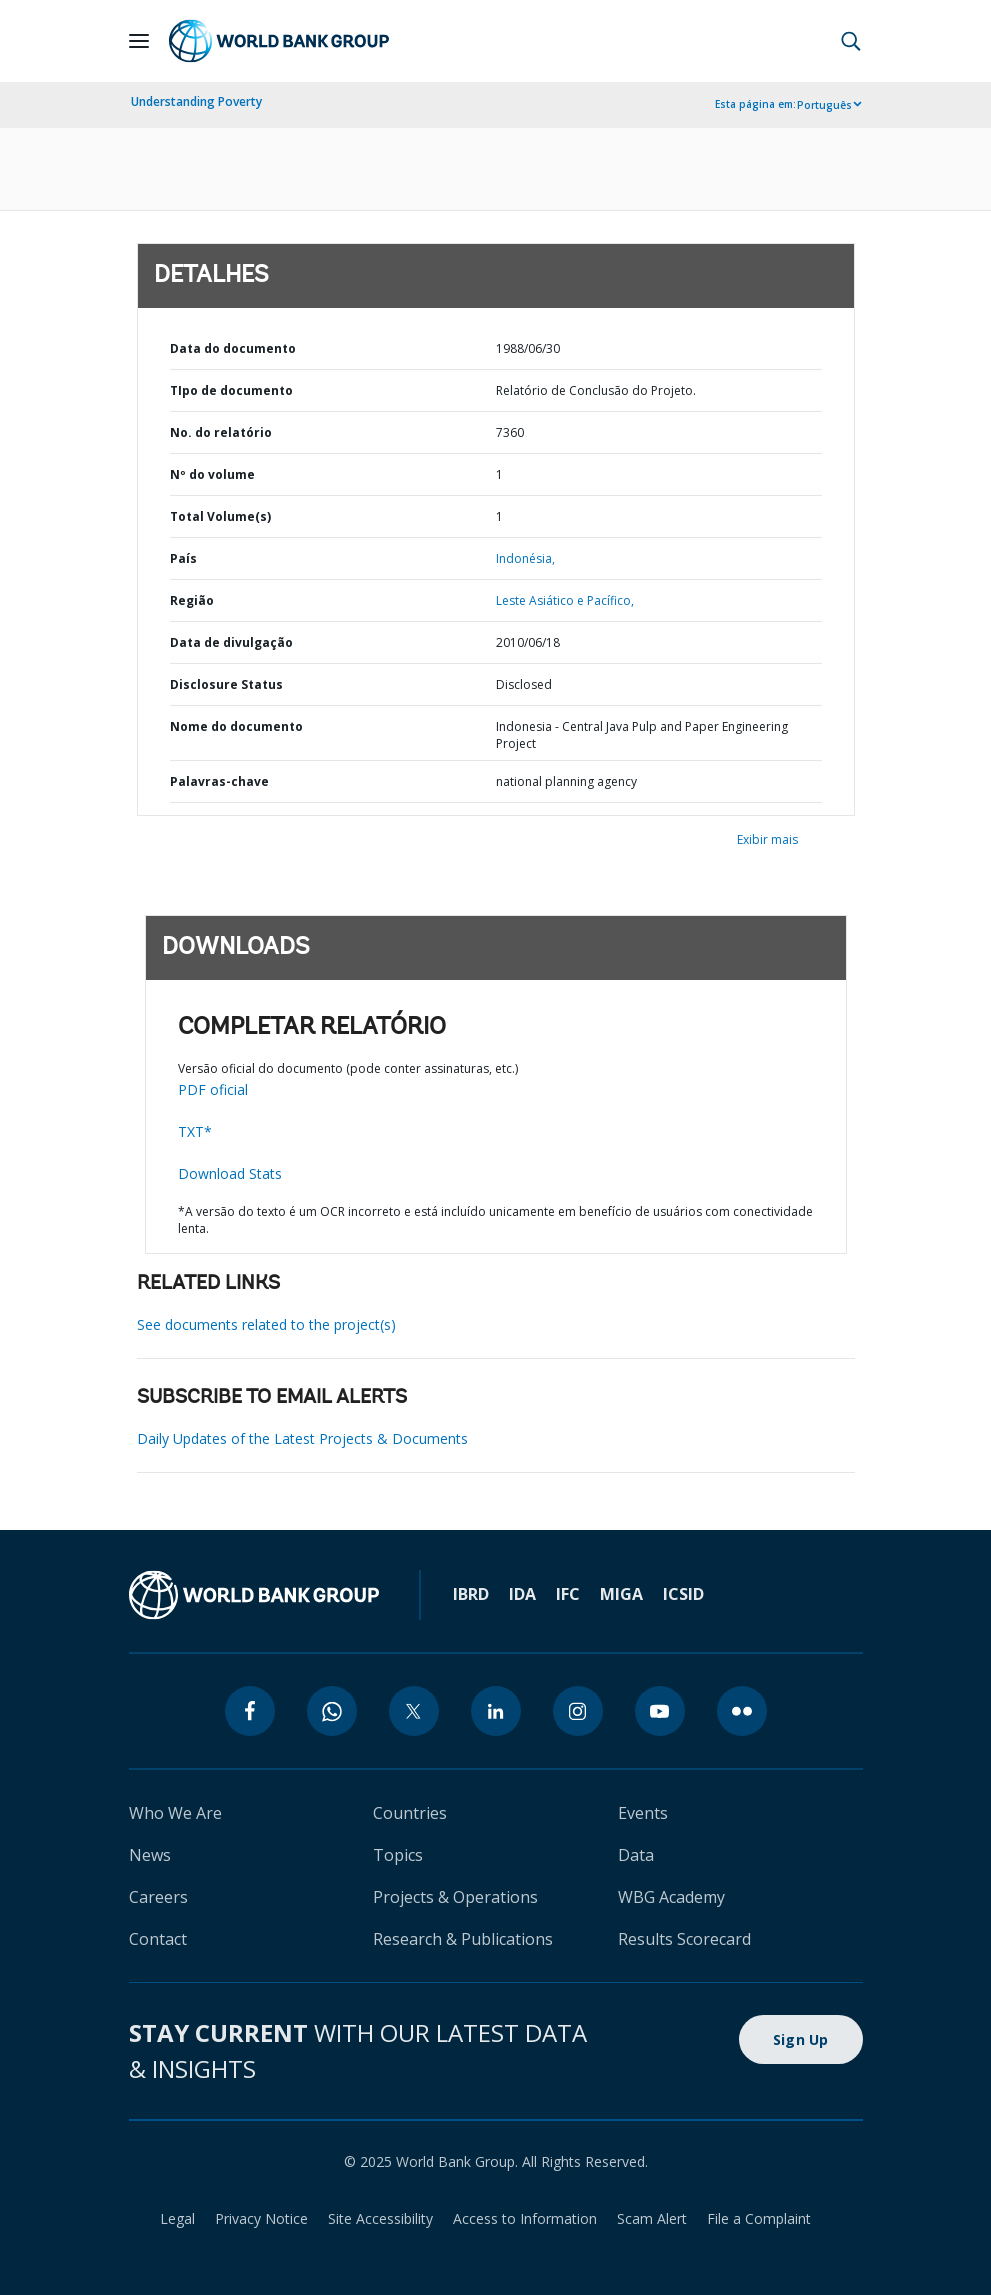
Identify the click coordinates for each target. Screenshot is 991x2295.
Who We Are (175, 1813)
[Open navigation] (139, 41)
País (183, 558)
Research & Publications (463, 1939)
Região (192, 600)
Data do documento (233, 348)
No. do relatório (221, 432)
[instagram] (578, 1711)
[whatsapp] (332, 1711)
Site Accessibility (380, 2218)
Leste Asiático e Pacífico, (565, 600)
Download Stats (230, 1173)
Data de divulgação (231, 642)
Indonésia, (525, 558)
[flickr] (742, 1711)
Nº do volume (212, 474)
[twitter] (414, 1711)
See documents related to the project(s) (266, 1324)
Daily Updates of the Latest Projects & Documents (302, 1438)
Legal (177, 2218)
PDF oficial (213, 1089)
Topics (398, 1855)
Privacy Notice (261, 2218)
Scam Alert (652, 2218)
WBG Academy (671, 1897)
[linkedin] (496, 1711)
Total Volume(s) (220, 516)
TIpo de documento (231, 390)
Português (824, 105)
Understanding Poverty (196, 101)
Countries (410, 1813)
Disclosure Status (226, 684)
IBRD (471, 1594)
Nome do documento (236, 726)
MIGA (621, 1594)
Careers (158, 1897)
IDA (522, 1594)
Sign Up (801, 2039)
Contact (158, 1939)
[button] (851, 41)
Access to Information (525, 2218)
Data (636, 1855)
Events (643, 1813)
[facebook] (250, 1711)
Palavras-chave (219, 781)
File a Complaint (759, 2218)
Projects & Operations (455, 1897)
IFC (568, 1594)
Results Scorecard (684, 1939)
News (150, 1855)
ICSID (683, 1594)
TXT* (195, 1131)
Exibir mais (767, 839)
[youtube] (660, 1711)
